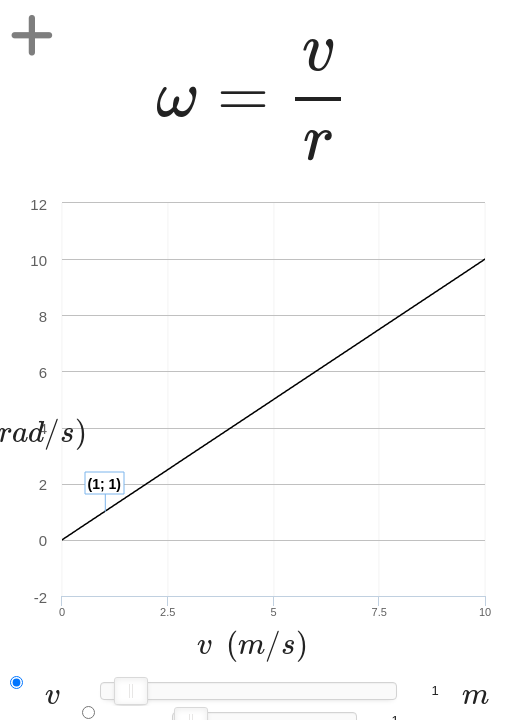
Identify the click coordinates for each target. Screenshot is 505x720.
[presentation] (252, 101)
